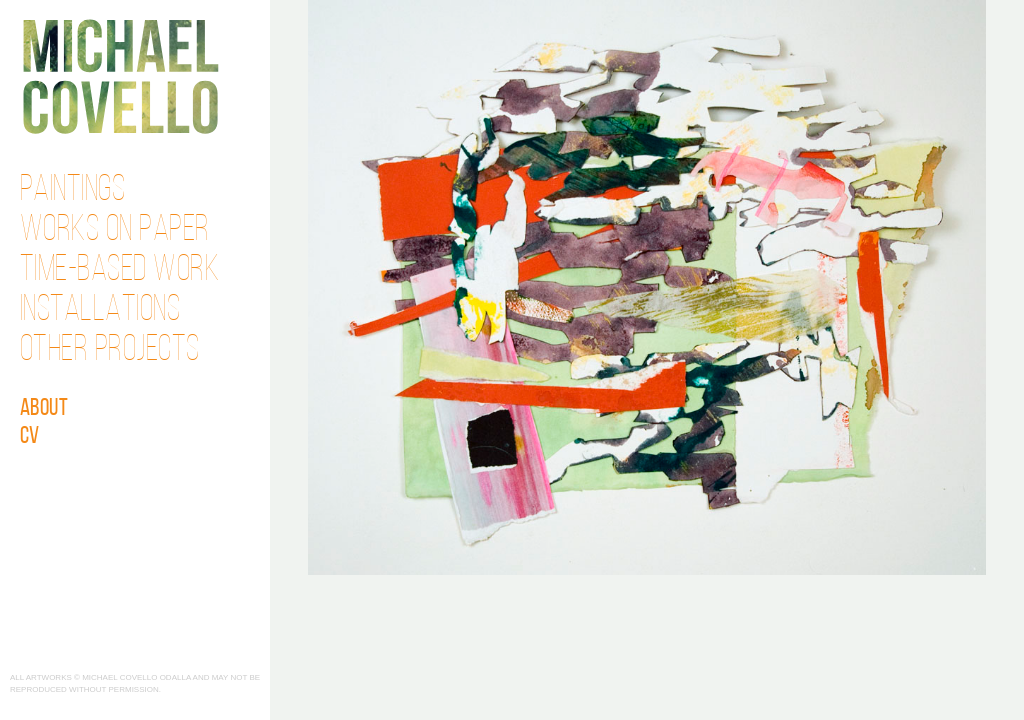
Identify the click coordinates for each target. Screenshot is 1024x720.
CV (30, 437)
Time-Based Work (120, 271)
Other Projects (110, 351)
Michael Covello (120, 76)
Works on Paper (115, 231)
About (44, 409)
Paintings (73, 191)
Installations (100, 311)
